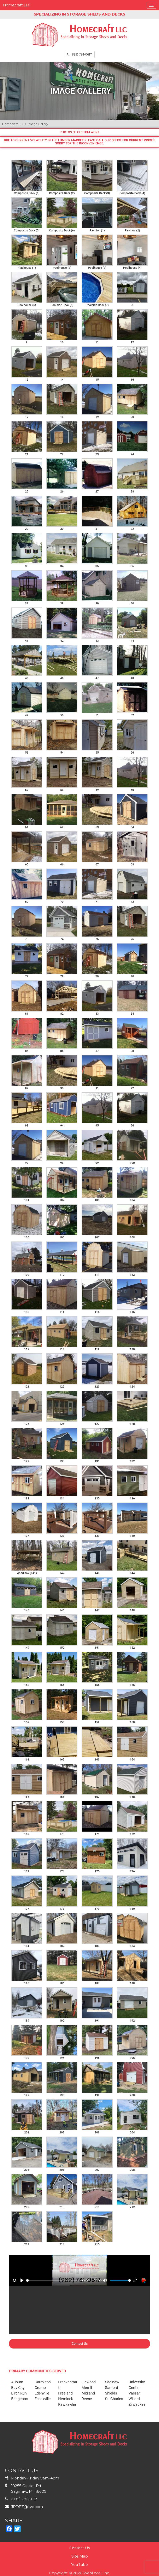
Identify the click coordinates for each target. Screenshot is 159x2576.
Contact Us (79, 2548)
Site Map (79, 2556)
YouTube (79, 2564)
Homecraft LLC (17, 5)
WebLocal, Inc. (96, 2573)
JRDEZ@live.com (27, 2507)
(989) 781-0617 (79, 54)
